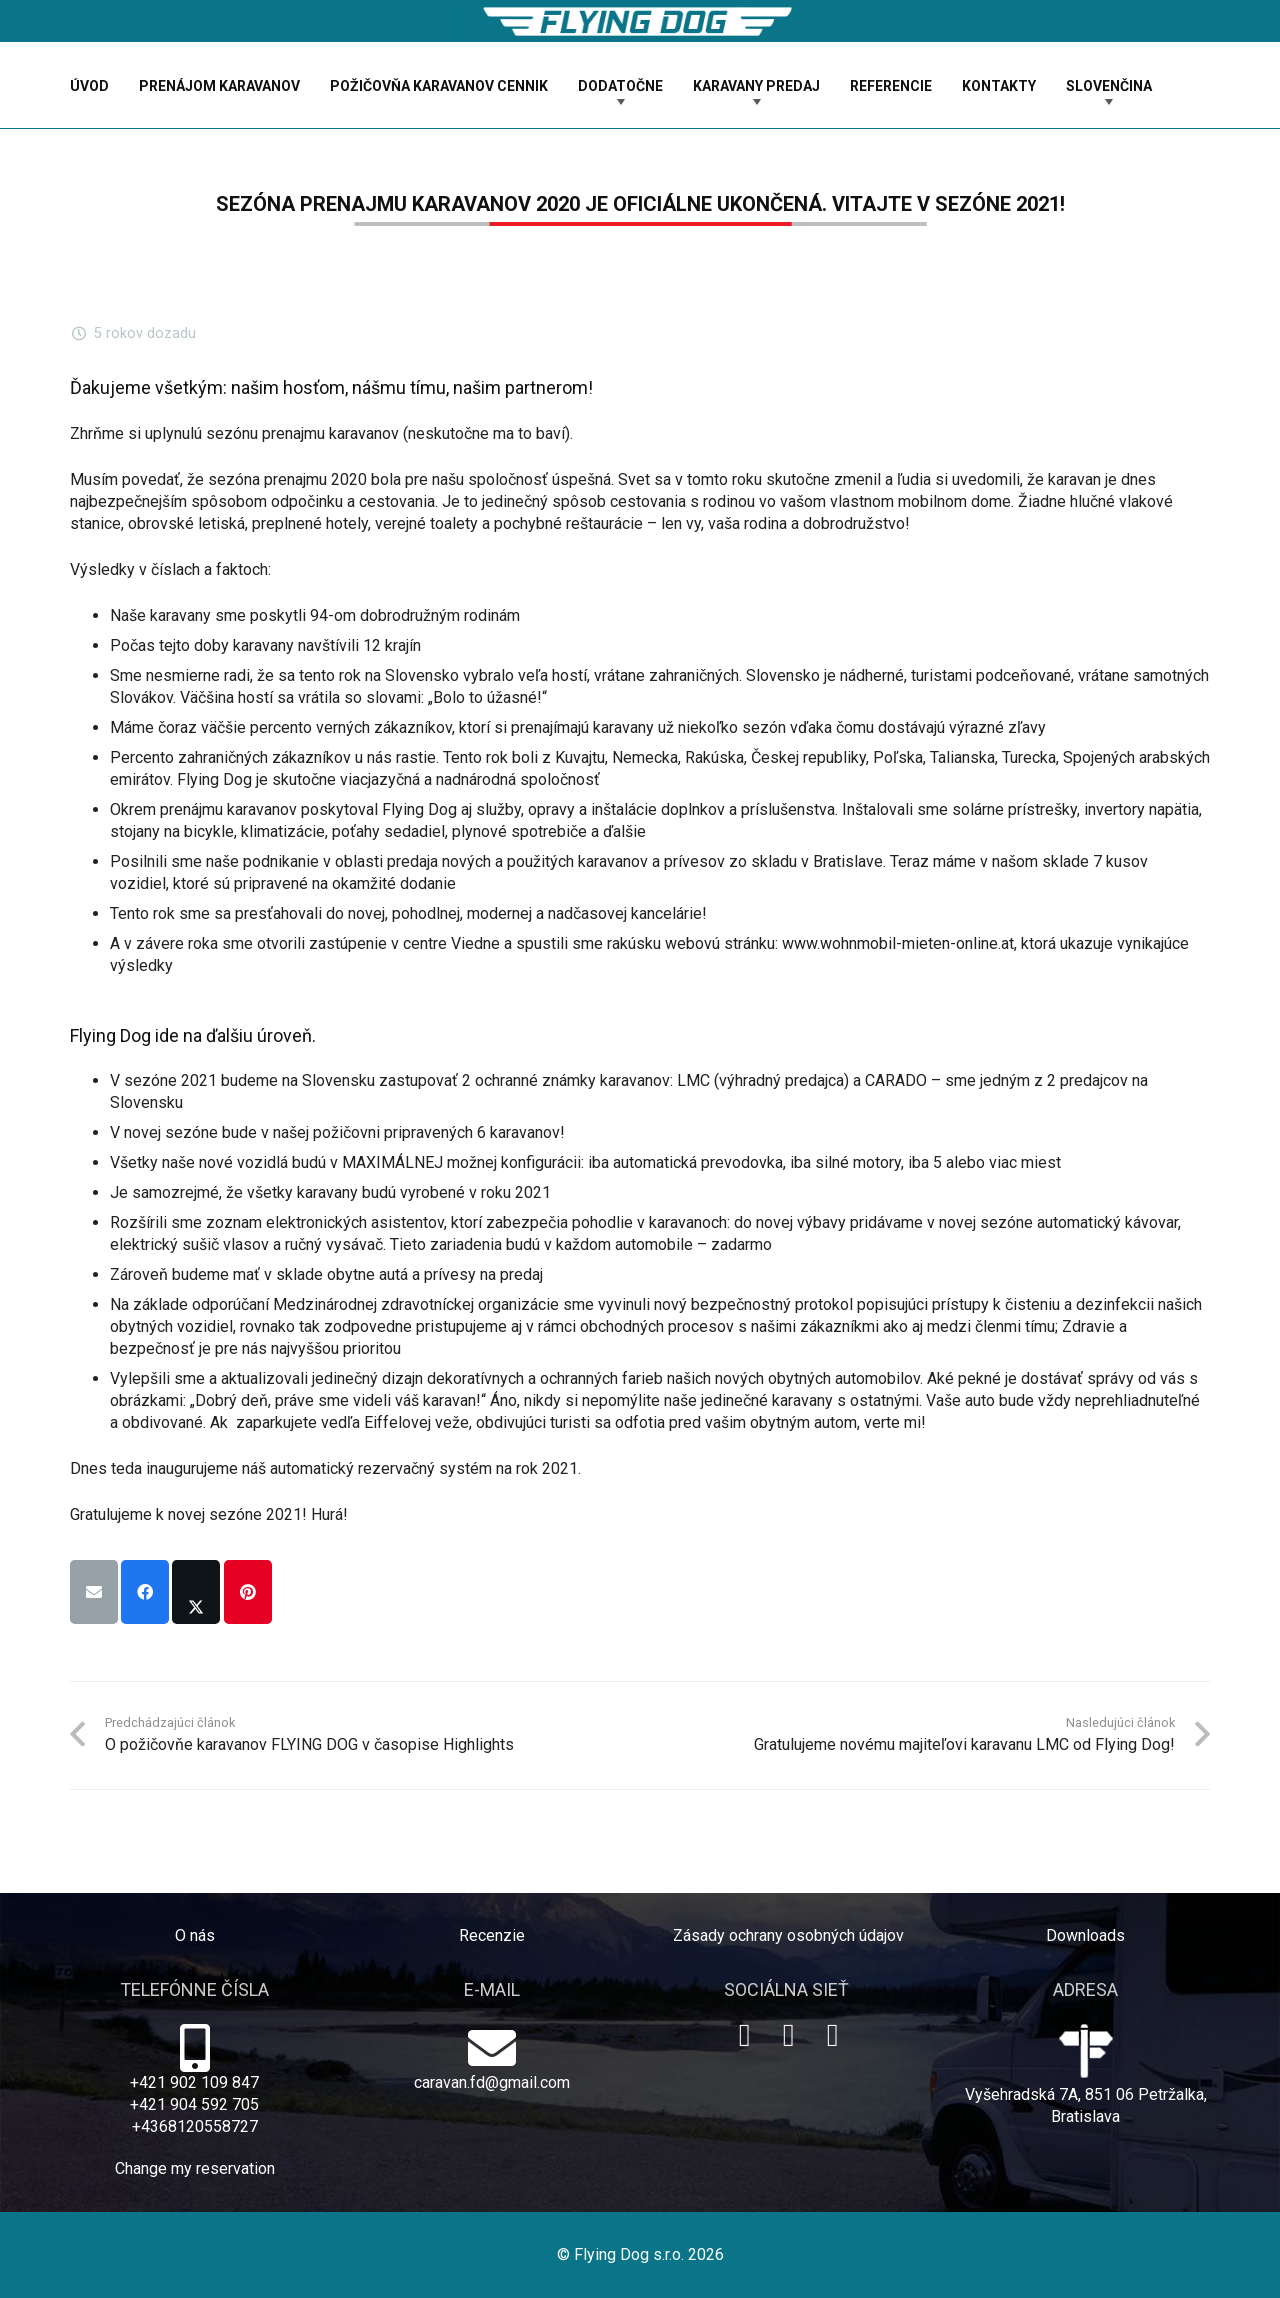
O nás (195, 1935)
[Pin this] (248, 1592)
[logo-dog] (640, 21)
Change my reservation (195, 2168)
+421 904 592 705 (194, 2104)
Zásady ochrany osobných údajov (788, 1935)
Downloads (1085, 1935)
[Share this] (145, 1592)
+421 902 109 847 (194, 2082)
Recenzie (492, 1935)
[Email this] (94, 1592)
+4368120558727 (195, 2126)
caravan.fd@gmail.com (492, 2082)
